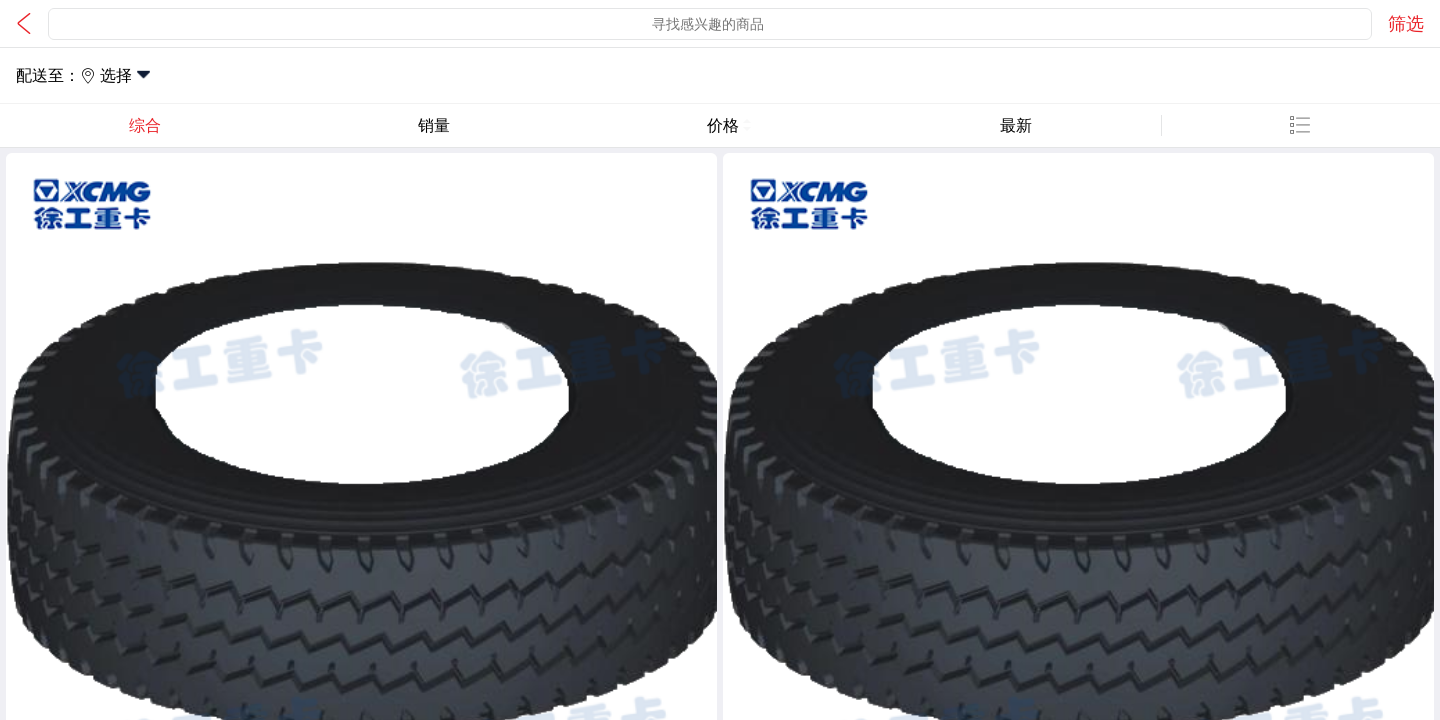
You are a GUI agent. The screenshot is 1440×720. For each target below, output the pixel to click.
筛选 (1406, 24)
